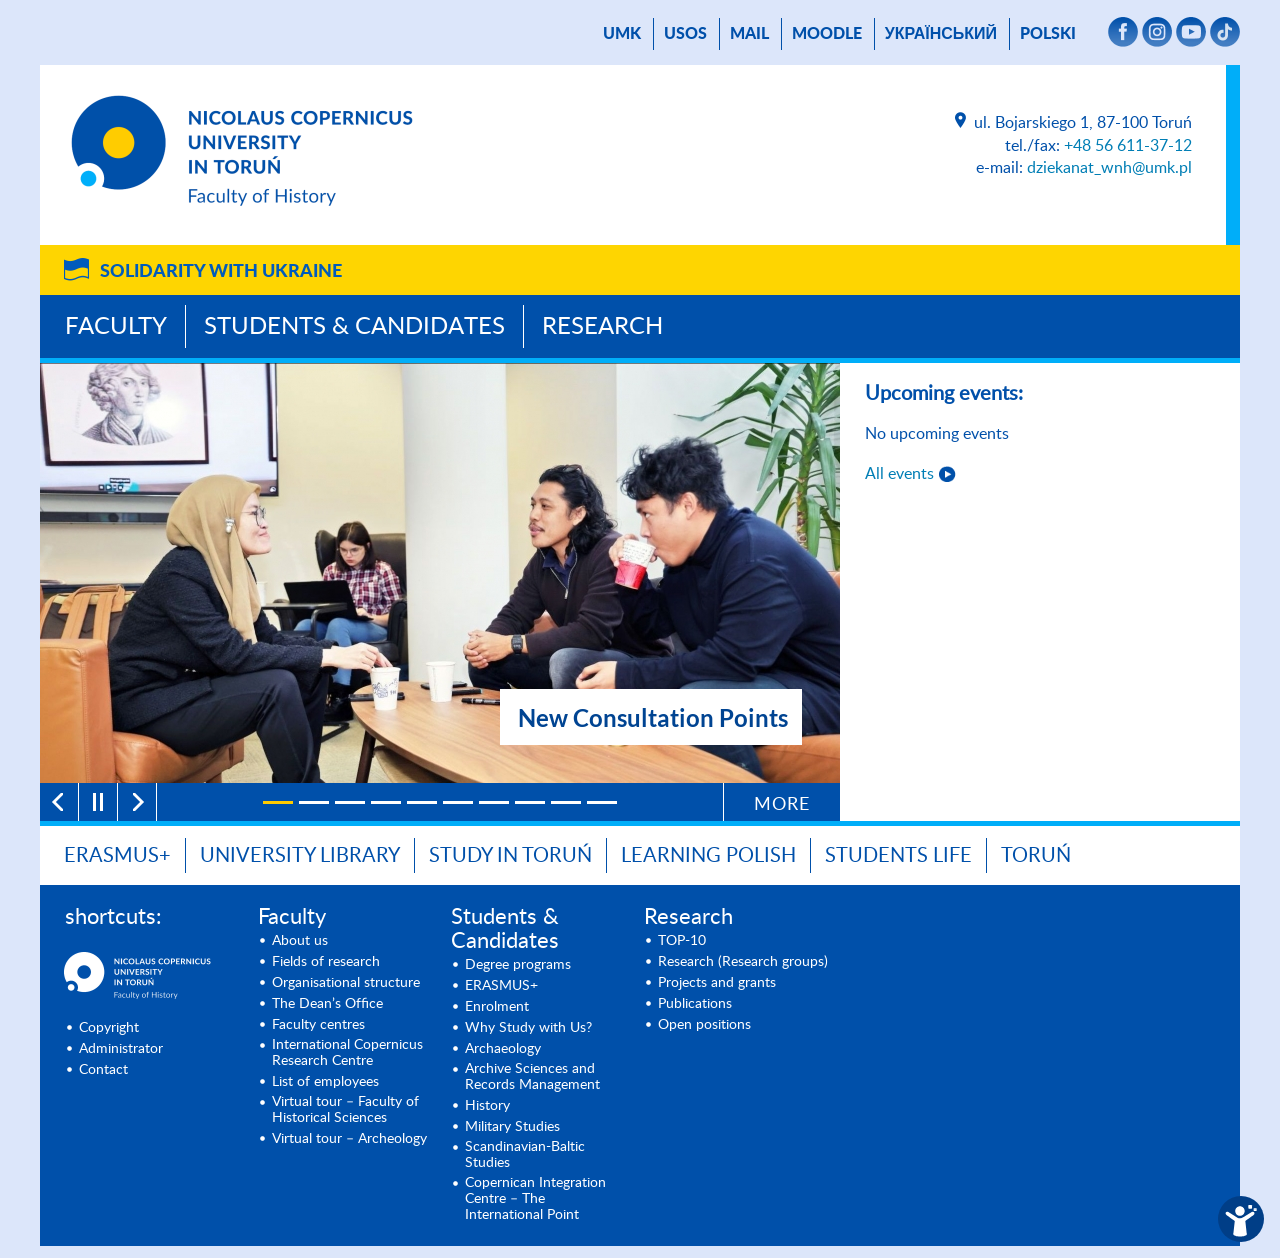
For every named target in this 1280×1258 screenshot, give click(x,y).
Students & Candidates (354, 327)
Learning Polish (708, 856)
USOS (685, 34)
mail (749, 34)
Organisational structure (346, 983)
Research (602, 327)
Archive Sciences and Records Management (532, 1077)
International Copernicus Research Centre (347, 1053)
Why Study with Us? (528, 1028)
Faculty (116, 327)
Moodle (827, 34)
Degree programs (518, 965)
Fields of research (326, 962)
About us (300, 941)
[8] (530, 802)
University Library (300, 856)
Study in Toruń (510, 856)
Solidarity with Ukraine (221, 272)
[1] (278, 802)
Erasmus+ (117, 856)
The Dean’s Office (327, 1004)
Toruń (1036, 856)
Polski (1048, 34)
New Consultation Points (653, 717)
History (487, 1106)
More (782, 805)
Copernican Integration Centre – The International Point (535, 1199)
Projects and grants (717, 983)
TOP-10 (682, 941)
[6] (458, 802)
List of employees (325, 1082)
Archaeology (503, 1049)
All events (899, 474)
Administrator (121, 1049)
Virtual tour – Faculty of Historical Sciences (345, 1110)
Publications (695, 1004)
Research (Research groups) (743, 962)
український (941, 34)
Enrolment (497, 1007)
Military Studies (512, 1127)
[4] (386, 802)
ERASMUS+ (501, 986)
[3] (350, 802)
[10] (602, 802)
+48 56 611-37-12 (1128, 146)
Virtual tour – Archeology (349, 1139)
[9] (566, 802)
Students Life (898, 856)
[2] (314, 802)
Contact (103, 1070)
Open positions (704, 1025)
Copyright (109, 1028)
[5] (422, 802)
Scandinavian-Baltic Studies (525, 1155)
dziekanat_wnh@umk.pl (1109, 168)
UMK (622, 34)
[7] (494, 802)
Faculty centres (318, 1025)
